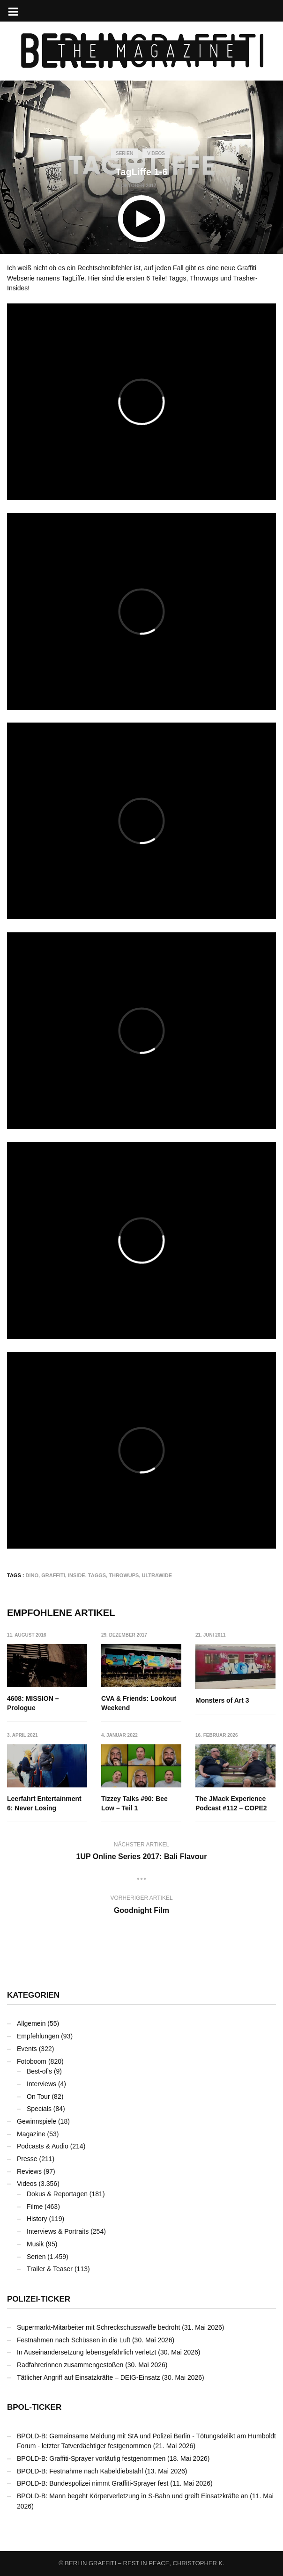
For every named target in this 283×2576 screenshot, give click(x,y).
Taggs (97, 1575)
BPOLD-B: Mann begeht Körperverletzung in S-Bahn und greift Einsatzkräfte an (132, 2496)
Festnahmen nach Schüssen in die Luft (73, 2340)
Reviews (29, 2171)
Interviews (41, 2084)
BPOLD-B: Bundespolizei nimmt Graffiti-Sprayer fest (92, 2483)
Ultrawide (157, 1575)
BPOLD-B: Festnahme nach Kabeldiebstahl (80, 2471)
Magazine (31, 2134)
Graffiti (53, 1575)
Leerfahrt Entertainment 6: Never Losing (44, 1803)
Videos (156, 153)
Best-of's (39, 2071)
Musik (35, 2244)
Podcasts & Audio (42, 2146)
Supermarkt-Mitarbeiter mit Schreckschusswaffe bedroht (98, 2327)
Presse (27, 2159)
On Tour (38, 2096)
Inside (76, 1575)
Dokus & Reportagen (57, 2194)
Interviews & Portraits (58, 2231)
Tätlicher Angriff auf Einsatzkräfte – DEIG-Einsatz (88, 2377)
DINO (32, 1575)
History (37, 2218)
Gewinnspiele (36, 2121)
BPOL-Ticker (34, 2407)
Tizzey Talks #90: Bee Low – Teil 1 (134, 1803)
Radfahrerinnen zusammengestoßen (70, 2365)
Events (27, 2048)
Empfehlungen (38, 2036)
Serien (124, 153)
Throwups (124, 1575)
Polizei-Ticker (38, 2299)
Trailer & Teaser (50, 2269)
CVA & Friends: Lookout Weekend (138, 1703)
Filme (35, 2206)
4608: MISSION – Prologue (33, 1703)
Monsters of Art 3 (223, 1700)
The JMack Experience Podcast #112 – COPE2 (232, 1803)
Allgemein (31, 2023)
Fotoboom (31, 2061)
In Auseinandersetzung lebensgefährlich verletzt (86, 2352)
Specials (39, 2108)
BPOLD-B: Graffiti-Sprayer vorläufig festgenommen (91, 2458)
